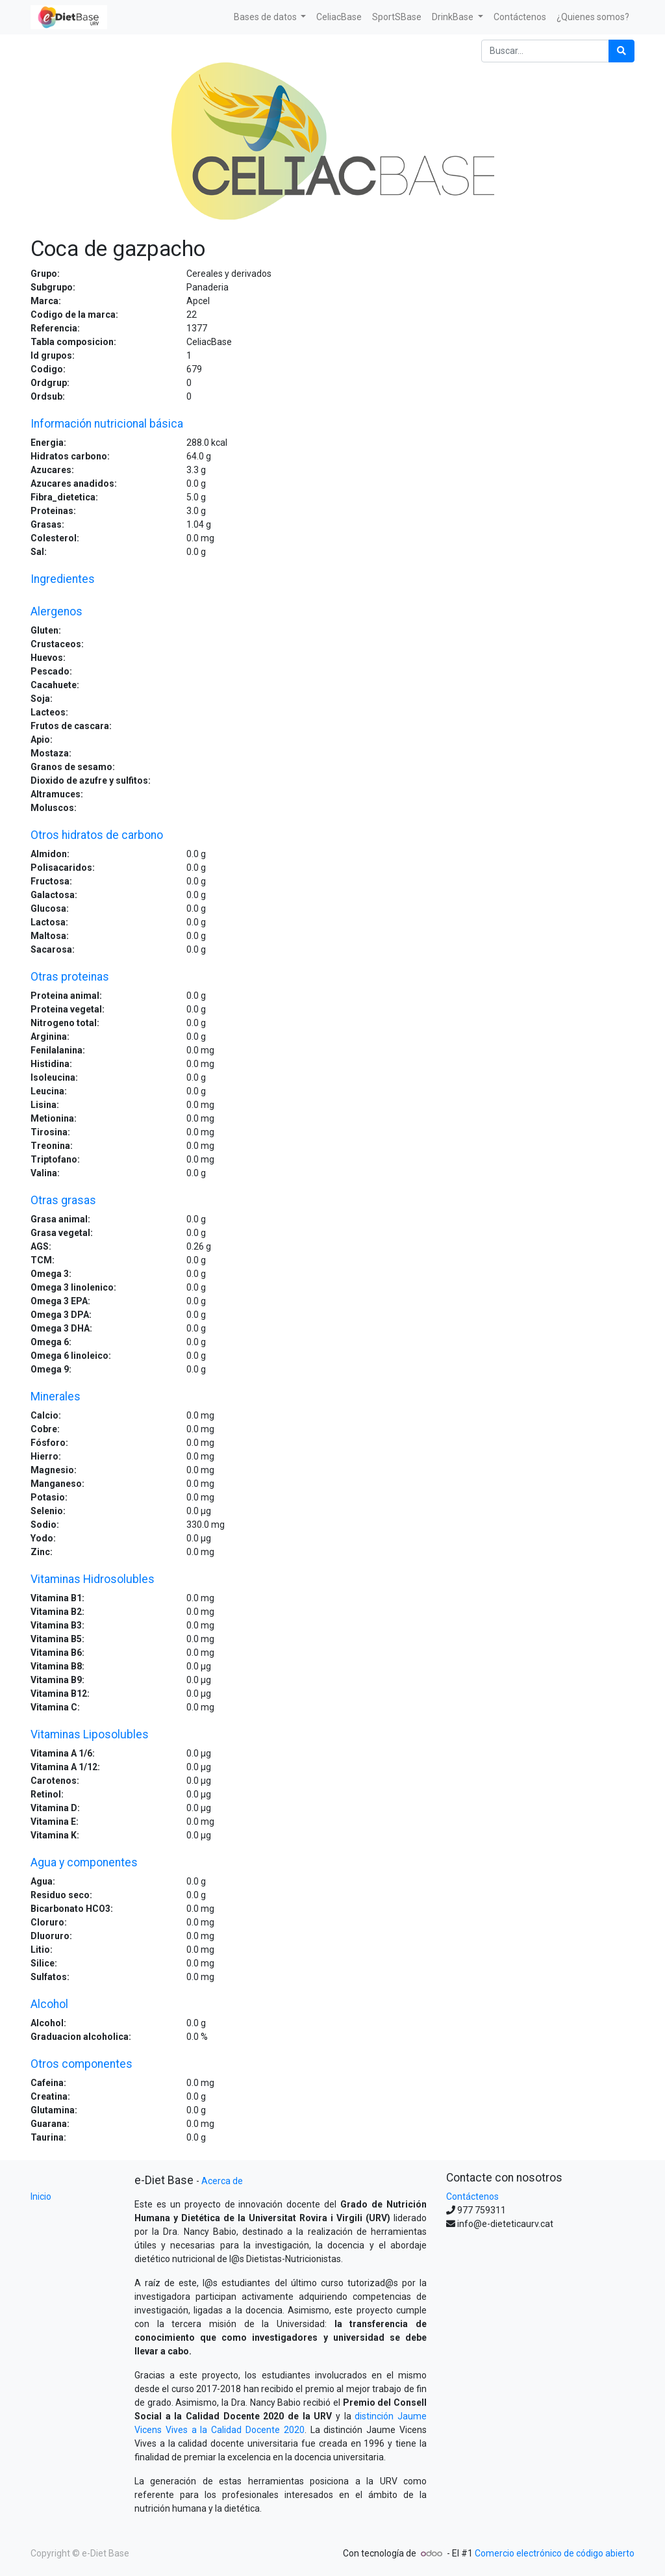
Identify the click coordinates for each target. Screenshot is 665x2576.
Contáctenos (472, 2196)
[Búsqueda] (621, 51)
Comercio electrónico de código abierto (554, 2553)
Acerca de (222, 2181)
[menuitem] (339, 17)
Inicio (41, 2196)
